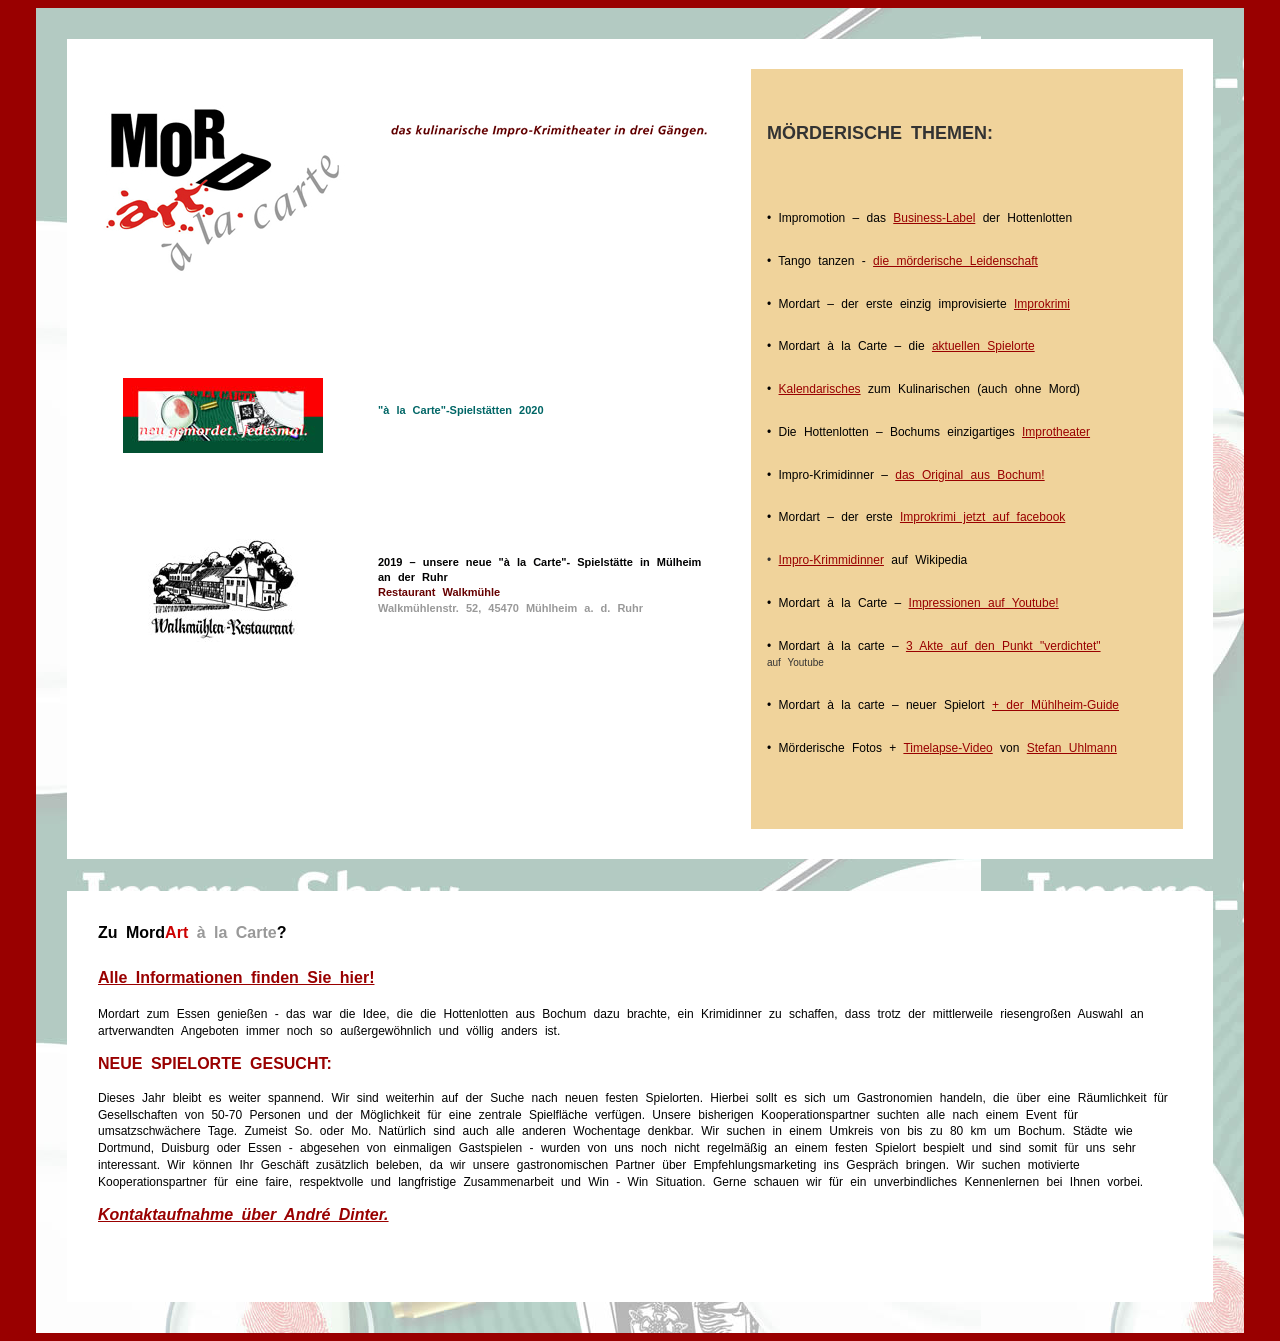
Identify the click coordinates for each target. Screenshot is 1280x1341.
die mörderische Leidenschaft (955, 261)
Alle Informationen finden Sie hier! (236, 977)
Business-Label (934, 218)
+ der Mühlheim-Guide (1055, 705)
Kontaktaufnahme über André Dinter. (243, 1214)
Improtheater (1056, 432)
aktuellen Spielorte (983, 346)
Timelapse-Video (947, 748)
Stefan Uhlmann (1072, 748)
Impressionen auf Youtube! (984, 603)
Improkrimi (1042, 304)
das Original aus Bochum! (969, 475)
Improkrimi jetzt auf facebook (982, 517)
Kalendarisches (820, 389)
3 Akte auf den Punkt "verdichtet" (1003, 646)
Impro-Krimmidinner (831, 560)
